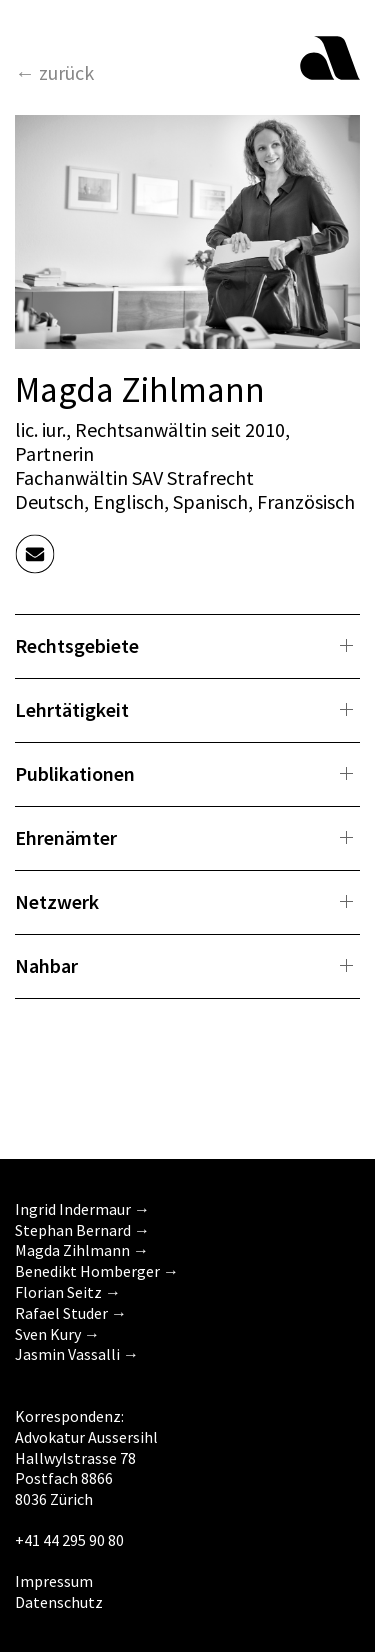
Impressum (54, 1581)
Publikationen (75, 773)
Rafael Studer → (71, 1313)
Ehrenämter (66, 837)
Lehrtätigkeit (72, 709)
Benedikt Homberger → (97, 1271)
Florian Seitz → (68, 1292)
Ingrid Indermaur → (82, 1209)
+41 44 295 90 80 (69, 1540)
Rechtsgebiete (77, 645)
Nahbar (46, 965)
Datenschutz (59, 1602)
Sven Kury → (57, 1334)
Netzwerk (57, 901)
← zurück (54, 73)
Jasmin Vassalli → (77, 1354)
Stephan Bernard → (82, 1230)
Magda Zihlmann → (82, 1250)
